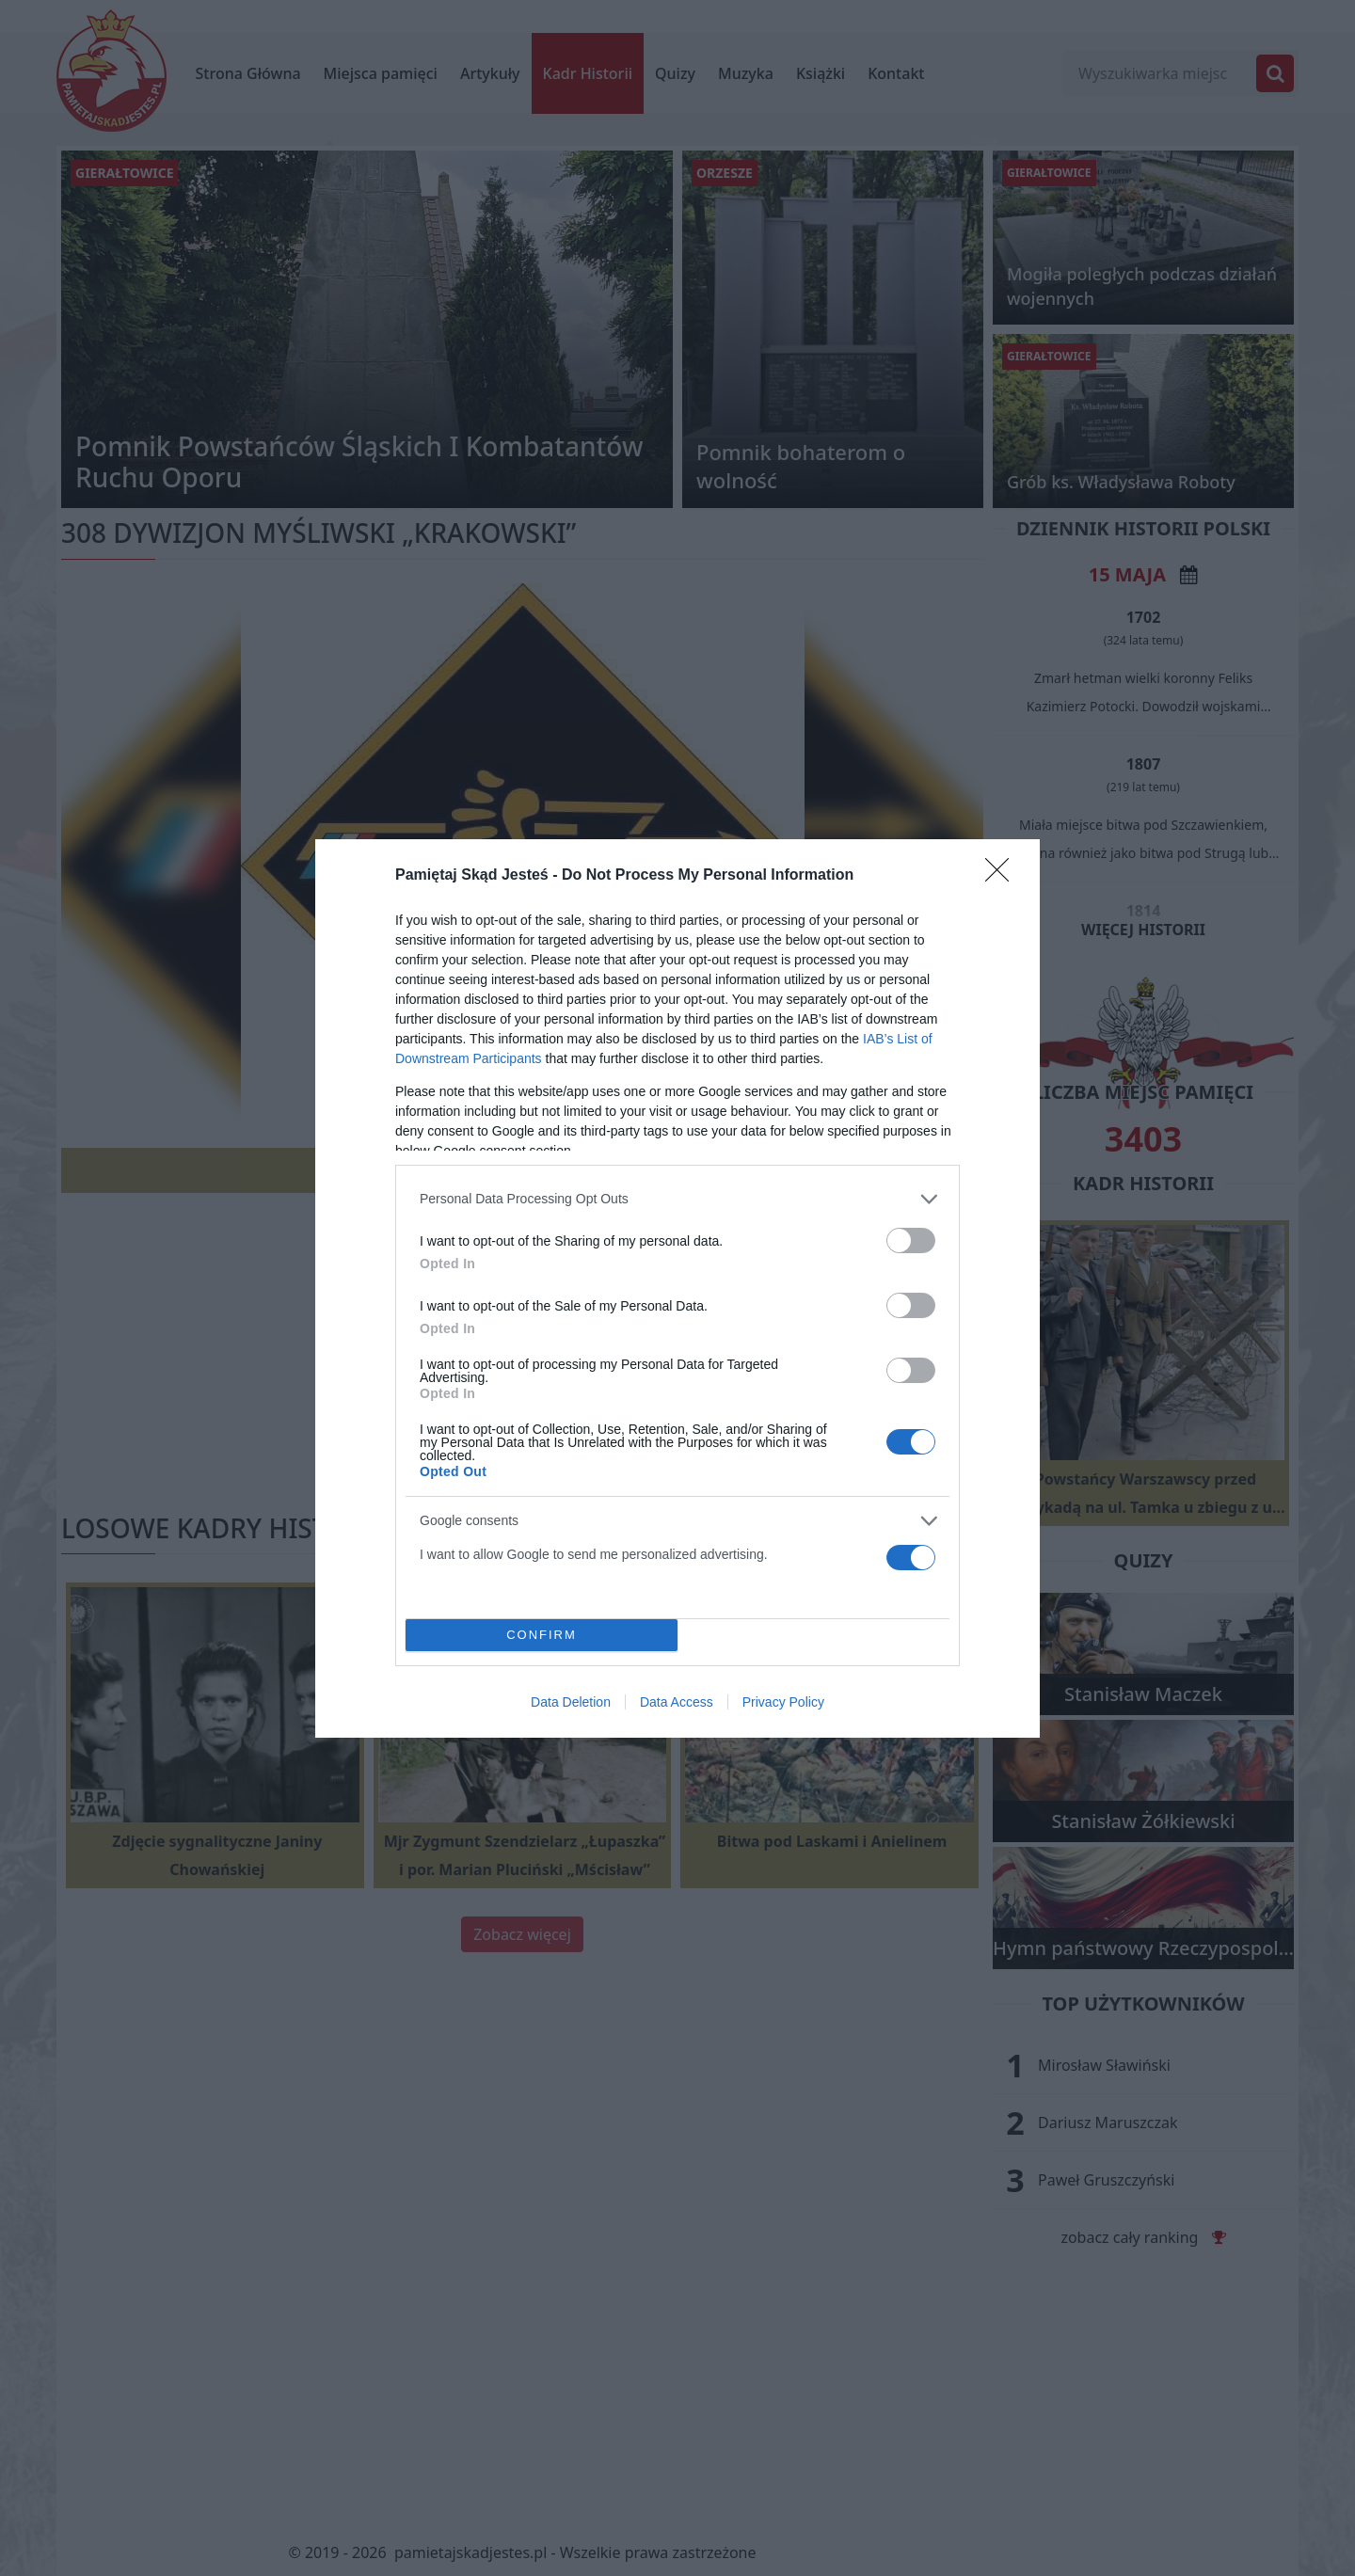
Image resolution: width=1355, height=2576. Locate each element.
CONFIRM (541, 1634)
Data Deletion (571, 1701)
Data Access (676, 1701)
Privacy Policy (783, 1701)
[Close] (1003, 876)
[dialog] (677, 1288)
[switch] (910, 1240)
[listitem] (677, 1199)
